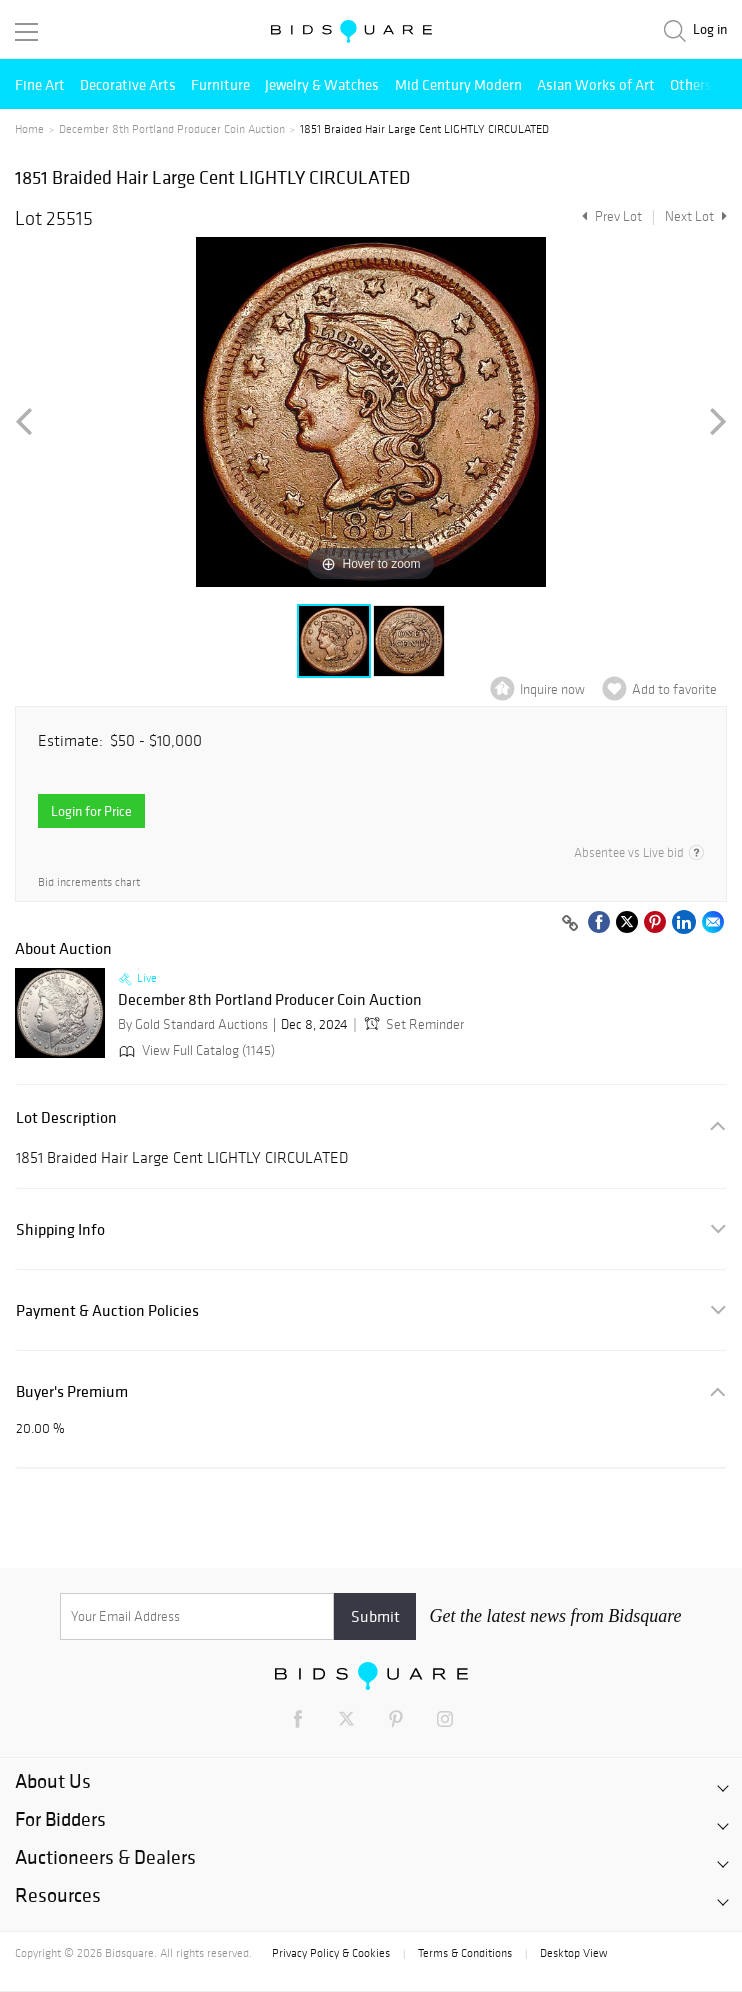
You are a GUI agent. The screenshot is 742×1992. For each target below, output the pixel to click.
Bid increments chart (89, 882)
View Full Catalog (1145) (195, 1050)
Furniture (220, 84)
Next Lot (696, 216)
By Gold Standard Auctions (193, 1024)
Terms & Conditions (465, 1953)
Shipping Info (60, 1229)
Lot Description (66, 1117)
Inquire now (552, 689)
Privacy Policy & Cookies (331, 1953)
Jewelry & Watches (322, 84)
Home (29, 129)
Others (691, 84)
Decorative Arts (128, 84)
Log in (710, 29)
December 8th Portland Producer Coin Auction (172, 129)
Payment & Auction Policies (107, 1310)
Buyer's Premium (72, 1391)
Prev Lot (609, 216)
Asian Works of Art (596, 84)
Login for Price (91, 811)
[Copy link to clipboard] (570, 924)
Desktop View (573, 1953)
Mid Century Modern (458, 84)
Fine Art (40, 84)
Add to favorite (674, 689)
